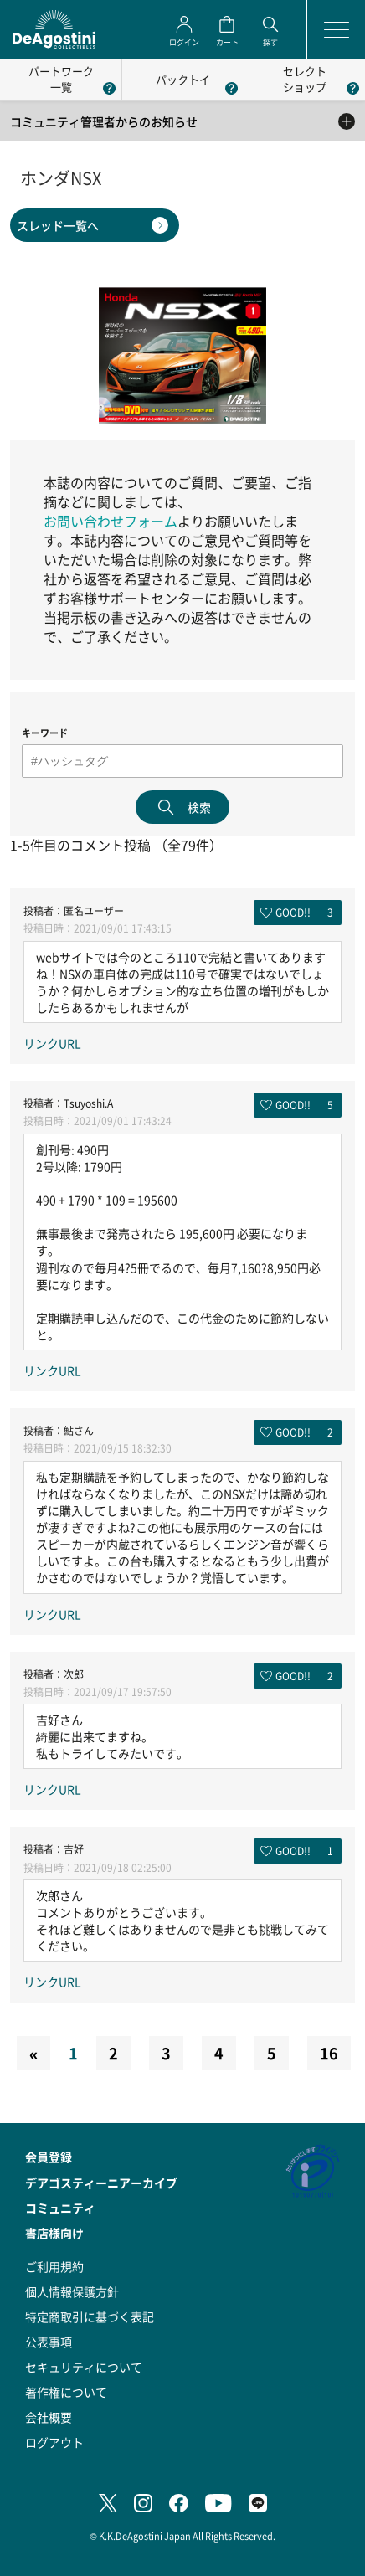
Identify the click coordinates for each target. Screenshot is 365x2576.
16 (329, 2053)
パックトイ (183, 79)
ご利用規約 (54, 2266)
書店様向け (54, 2232)
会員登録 (48, 2156)
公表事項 (48, 2341)
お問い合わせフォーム (110, 521)
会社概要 (48, 2417)
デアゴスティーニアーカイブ (101, 2182)
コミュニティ (60, 2207)
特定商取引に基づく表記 (89, 2316)
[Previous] (33, 2053)
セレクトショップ (304, 79)
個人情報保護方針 (72, 2291)
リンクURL (52, 1043)
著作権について (66, 2391)
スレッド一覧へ (58, 225)
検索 (199, 807)
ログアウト (54, 2442)
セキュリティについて (83, 2366)
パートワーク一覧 (61, 79)
